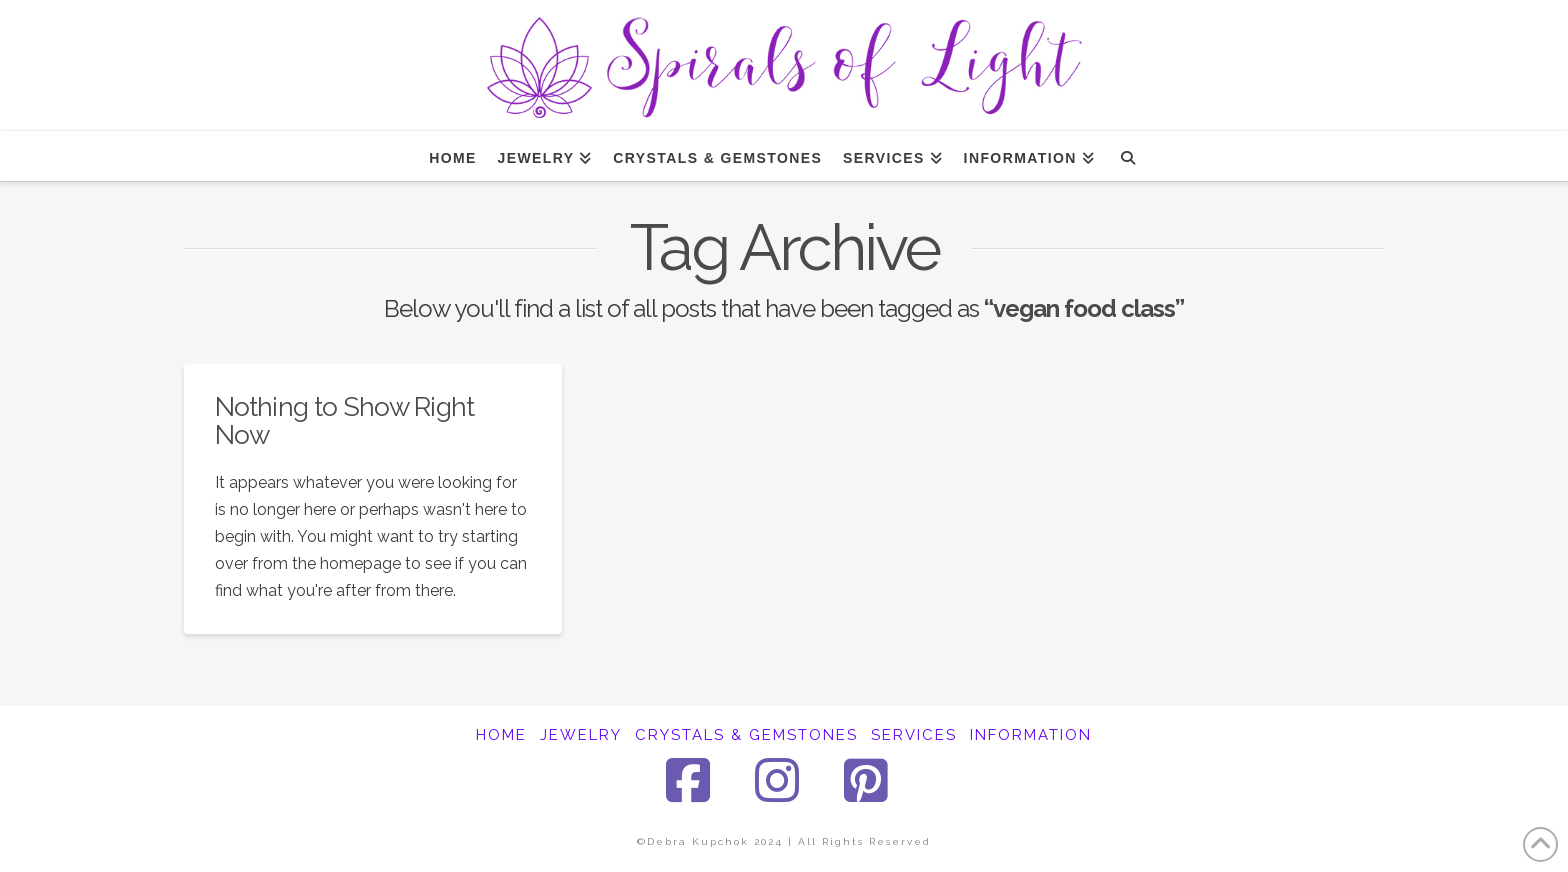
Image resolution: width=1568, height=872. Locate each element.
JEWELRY (581, 735)
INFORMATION (1031, 735)
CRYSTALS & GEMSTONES (746, 735)
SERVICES (914, 735)
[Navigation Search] (1127, 156)
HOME (501, 735)
